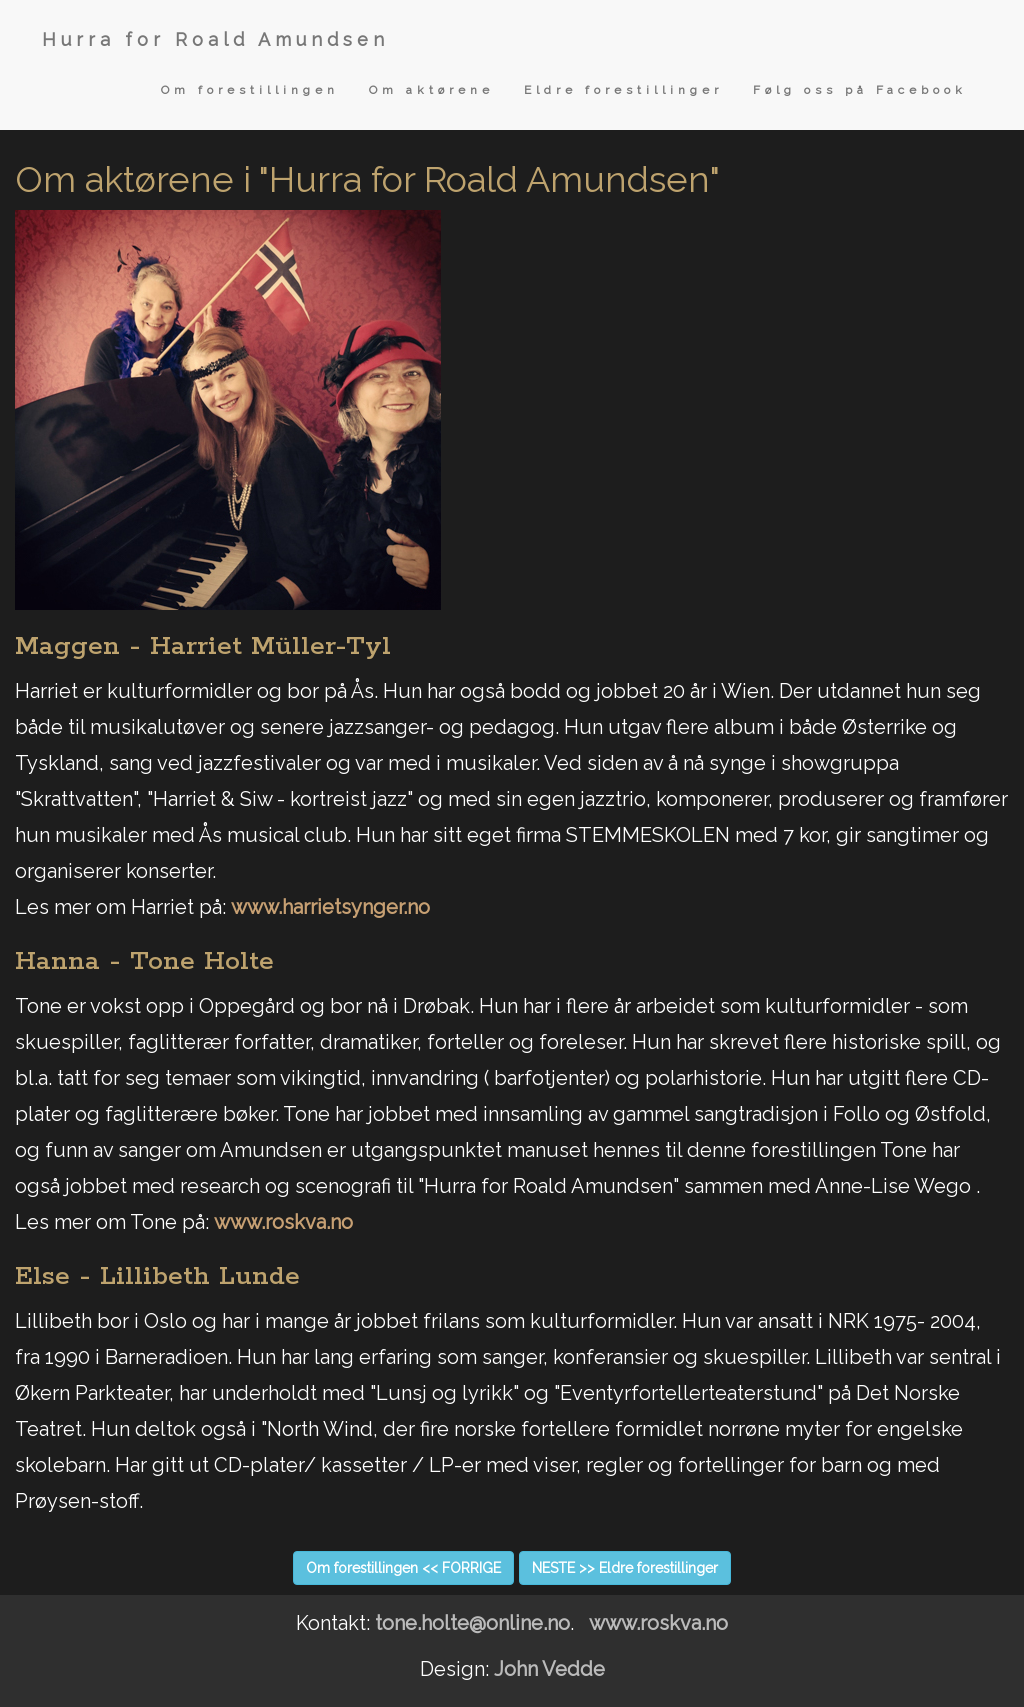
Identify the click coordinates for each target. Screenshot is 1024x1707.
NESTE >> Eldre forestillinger (625, 1568)
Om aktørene (431, 90)
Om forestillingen (250, 90)
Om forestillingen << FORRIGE (403, 1568)
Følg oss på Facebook (860, 90)
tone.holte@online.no (472, 1623)
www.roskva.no (283, 1222)
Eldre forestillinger (623, 90)
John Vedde (549, 1669)
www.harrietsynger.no (330, 907)
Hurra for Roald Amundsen (215, 39)
